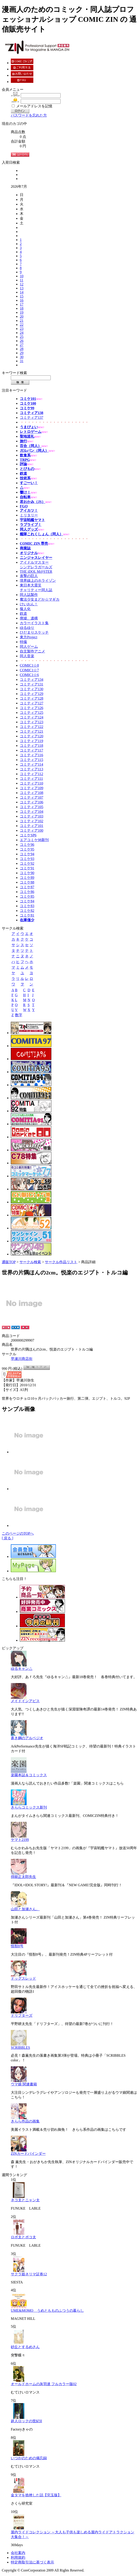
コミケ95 (27, 849)
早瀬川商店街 (21, 1359)
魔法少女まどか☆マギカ (39, 599)
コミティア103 (31, 816)
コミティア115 (31, 760)
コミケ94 (27, 854)
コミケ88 (27, 882)
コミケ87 (27, 887)
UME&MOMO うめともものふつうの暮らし (47, 2310)
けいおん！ (29, 604)
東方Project (28, 637)
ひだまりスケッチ (34, 632)
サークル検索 (30, 1262)
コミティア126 (31, 708)
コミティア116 (31, 755)
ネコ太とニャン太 (25, 2200)
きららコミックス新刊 (29, 1807)
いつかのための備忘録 (29, 2458)
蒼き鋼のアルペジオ (27, 1738)
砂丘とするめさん (25, 2347)
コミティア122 (31, 727)
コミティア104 (31, 811)
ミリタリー (29, 515)
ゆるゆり (27, 628)
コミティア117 (31, 750)
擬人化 (25, 609)
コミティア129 (31, 694)
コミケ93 (27, 859)
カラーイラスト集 (34, 623)
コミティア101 (31, 826)
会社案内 (18, 2553)
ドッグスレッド (23, 1978)
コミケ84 (27, 901)
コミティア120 (31, 736)
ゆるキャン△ (21, 1668)
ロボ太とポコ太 (23, 2237)
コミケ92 (27, 863)
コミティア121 (31, 731)
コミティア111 (31, 778)
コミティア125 (31, 712)
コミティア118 (31, 745)
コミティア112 (31, 774)
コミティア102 (31, 821)
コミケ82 (27, 910)
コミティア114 (31, 764)
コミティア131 (31, 684)
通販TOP (9, 1262)
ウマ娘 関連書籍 (24, 2084)
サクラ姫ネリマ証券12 (29, 2274)
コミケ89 (27, 877)
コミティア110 (31, 783)
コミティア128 (31, 698)
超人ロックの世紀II (26, 2421)
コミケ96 (27, 844)
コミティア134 (31, 679)
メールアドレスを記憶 (34, 106)
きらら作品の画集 (25, 2121)
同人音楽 (27, 656)
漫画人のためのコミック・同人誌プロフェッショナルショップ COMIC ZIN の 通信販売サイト (69, 19)
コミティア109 (31, 788)
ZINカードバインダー (28, 2153)
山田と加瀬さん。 (25, 1909)
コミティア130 (31, 689)
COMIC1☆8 (29, 665)
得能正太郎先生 (23, 1877)
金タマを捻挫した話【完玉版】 (36, 2495)
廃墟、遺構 (29, 618)
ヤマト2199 (20, 1840)
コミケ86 (27, 892)
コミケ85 (27, 896)
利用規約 (18, 2557)
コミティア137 (31, 417)
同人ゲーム (29, 646)
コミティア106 (31, 802)
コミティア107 (31, 797)
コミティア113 (31, 769)
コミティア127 (31, 703)
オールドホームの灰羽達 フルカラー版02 (44, 2384)
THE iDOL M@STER (36, 571)
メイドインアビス (25, 1701)
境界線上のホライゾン (38, 580)
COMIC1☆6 (29, 675)
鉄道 (23, 613)
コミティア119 (31, 741)
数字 (18, 1015)
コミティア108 (31, 793)
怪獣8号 (17, 1946)
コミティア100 (31, 830)
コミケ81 (27, 915)
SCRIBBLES (20, 2047)
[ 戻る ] (7, 1538)
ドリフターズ (21, 2015)
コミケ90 (27, 873)
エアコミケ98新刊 (34, 840)
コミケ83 (27, 906)
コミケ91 (27, 868)
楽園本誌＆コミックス (29, 1775)
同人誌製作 (29, 595)
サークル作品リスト (61, 1262)
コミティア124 (31, 717)
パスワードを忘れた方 (29, 115)
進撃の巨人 (29, 576)
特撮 (23, 642)
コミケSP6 (28, 835)
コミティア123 (31, 722)
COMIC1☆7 (29, 670)
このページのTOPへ (18, 1533)
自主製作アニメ (32, 651)
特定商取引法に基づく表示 (32, 2562)
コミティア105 (31, 807)
